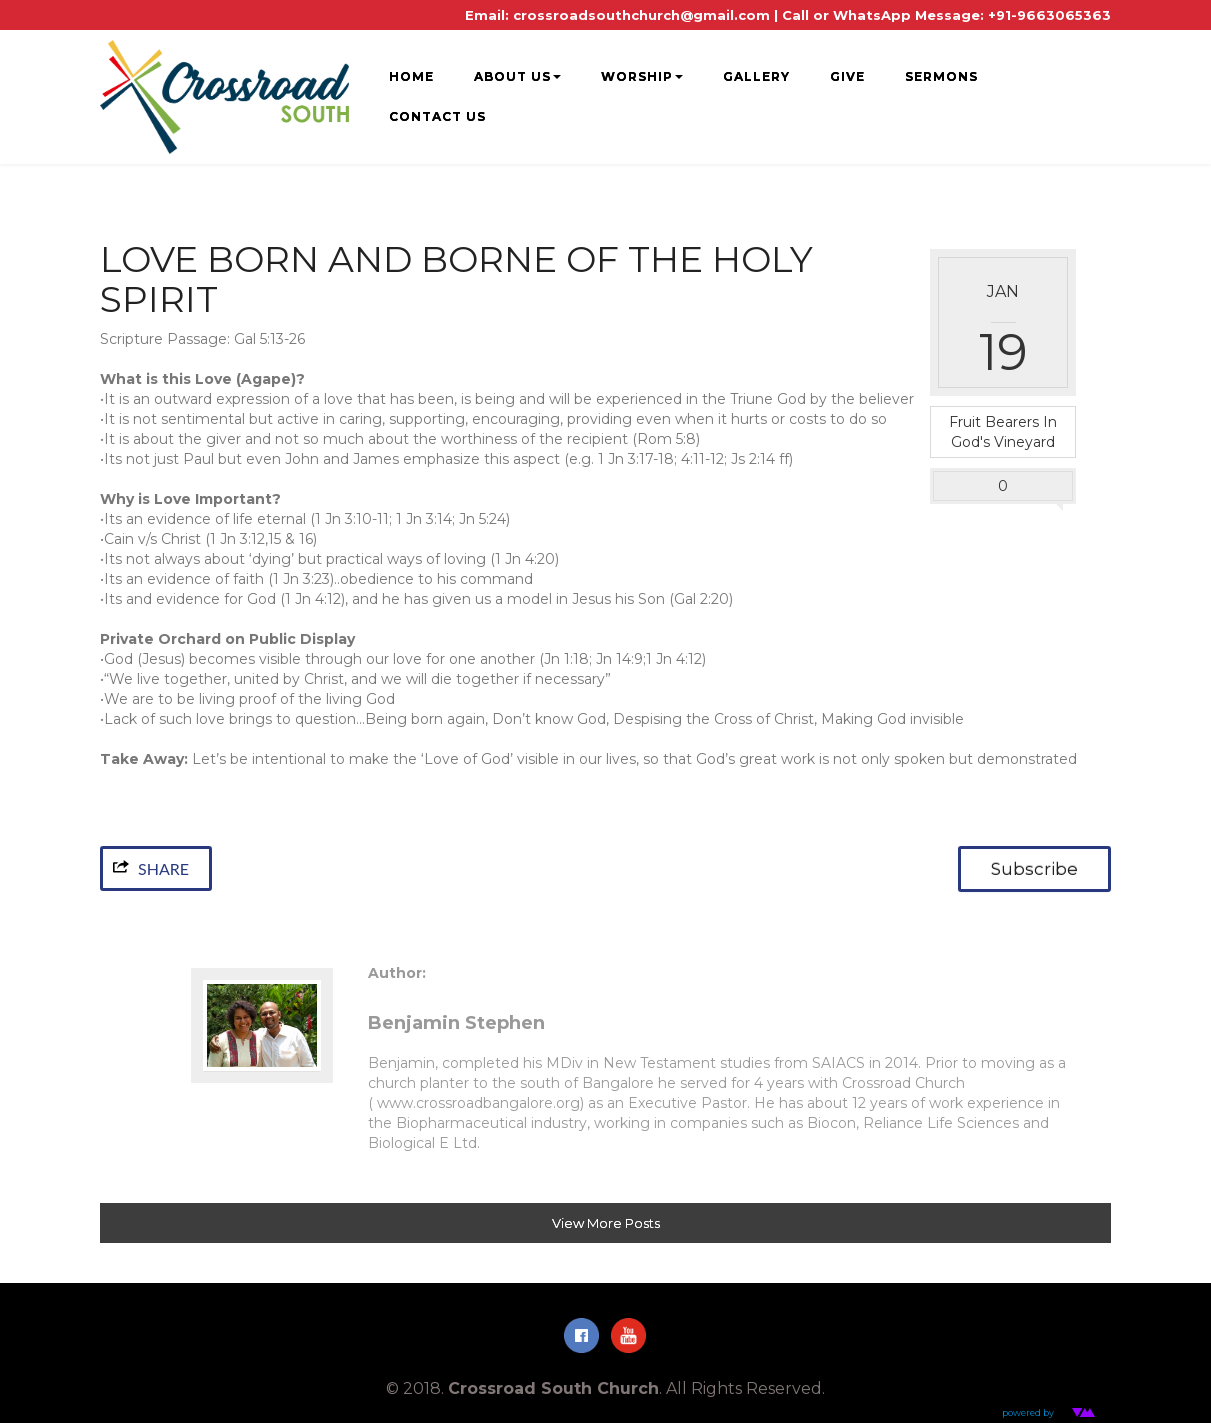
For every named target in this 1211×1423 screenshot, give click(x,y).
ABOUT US (517, 76)
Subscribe (1034, 869)
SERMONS (941, 76)
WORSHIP (642, 76)
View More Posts (606, 1223)
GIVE (847, 76)
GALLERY (756, 76)
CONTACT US (437, 116)
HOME (411, 76)
